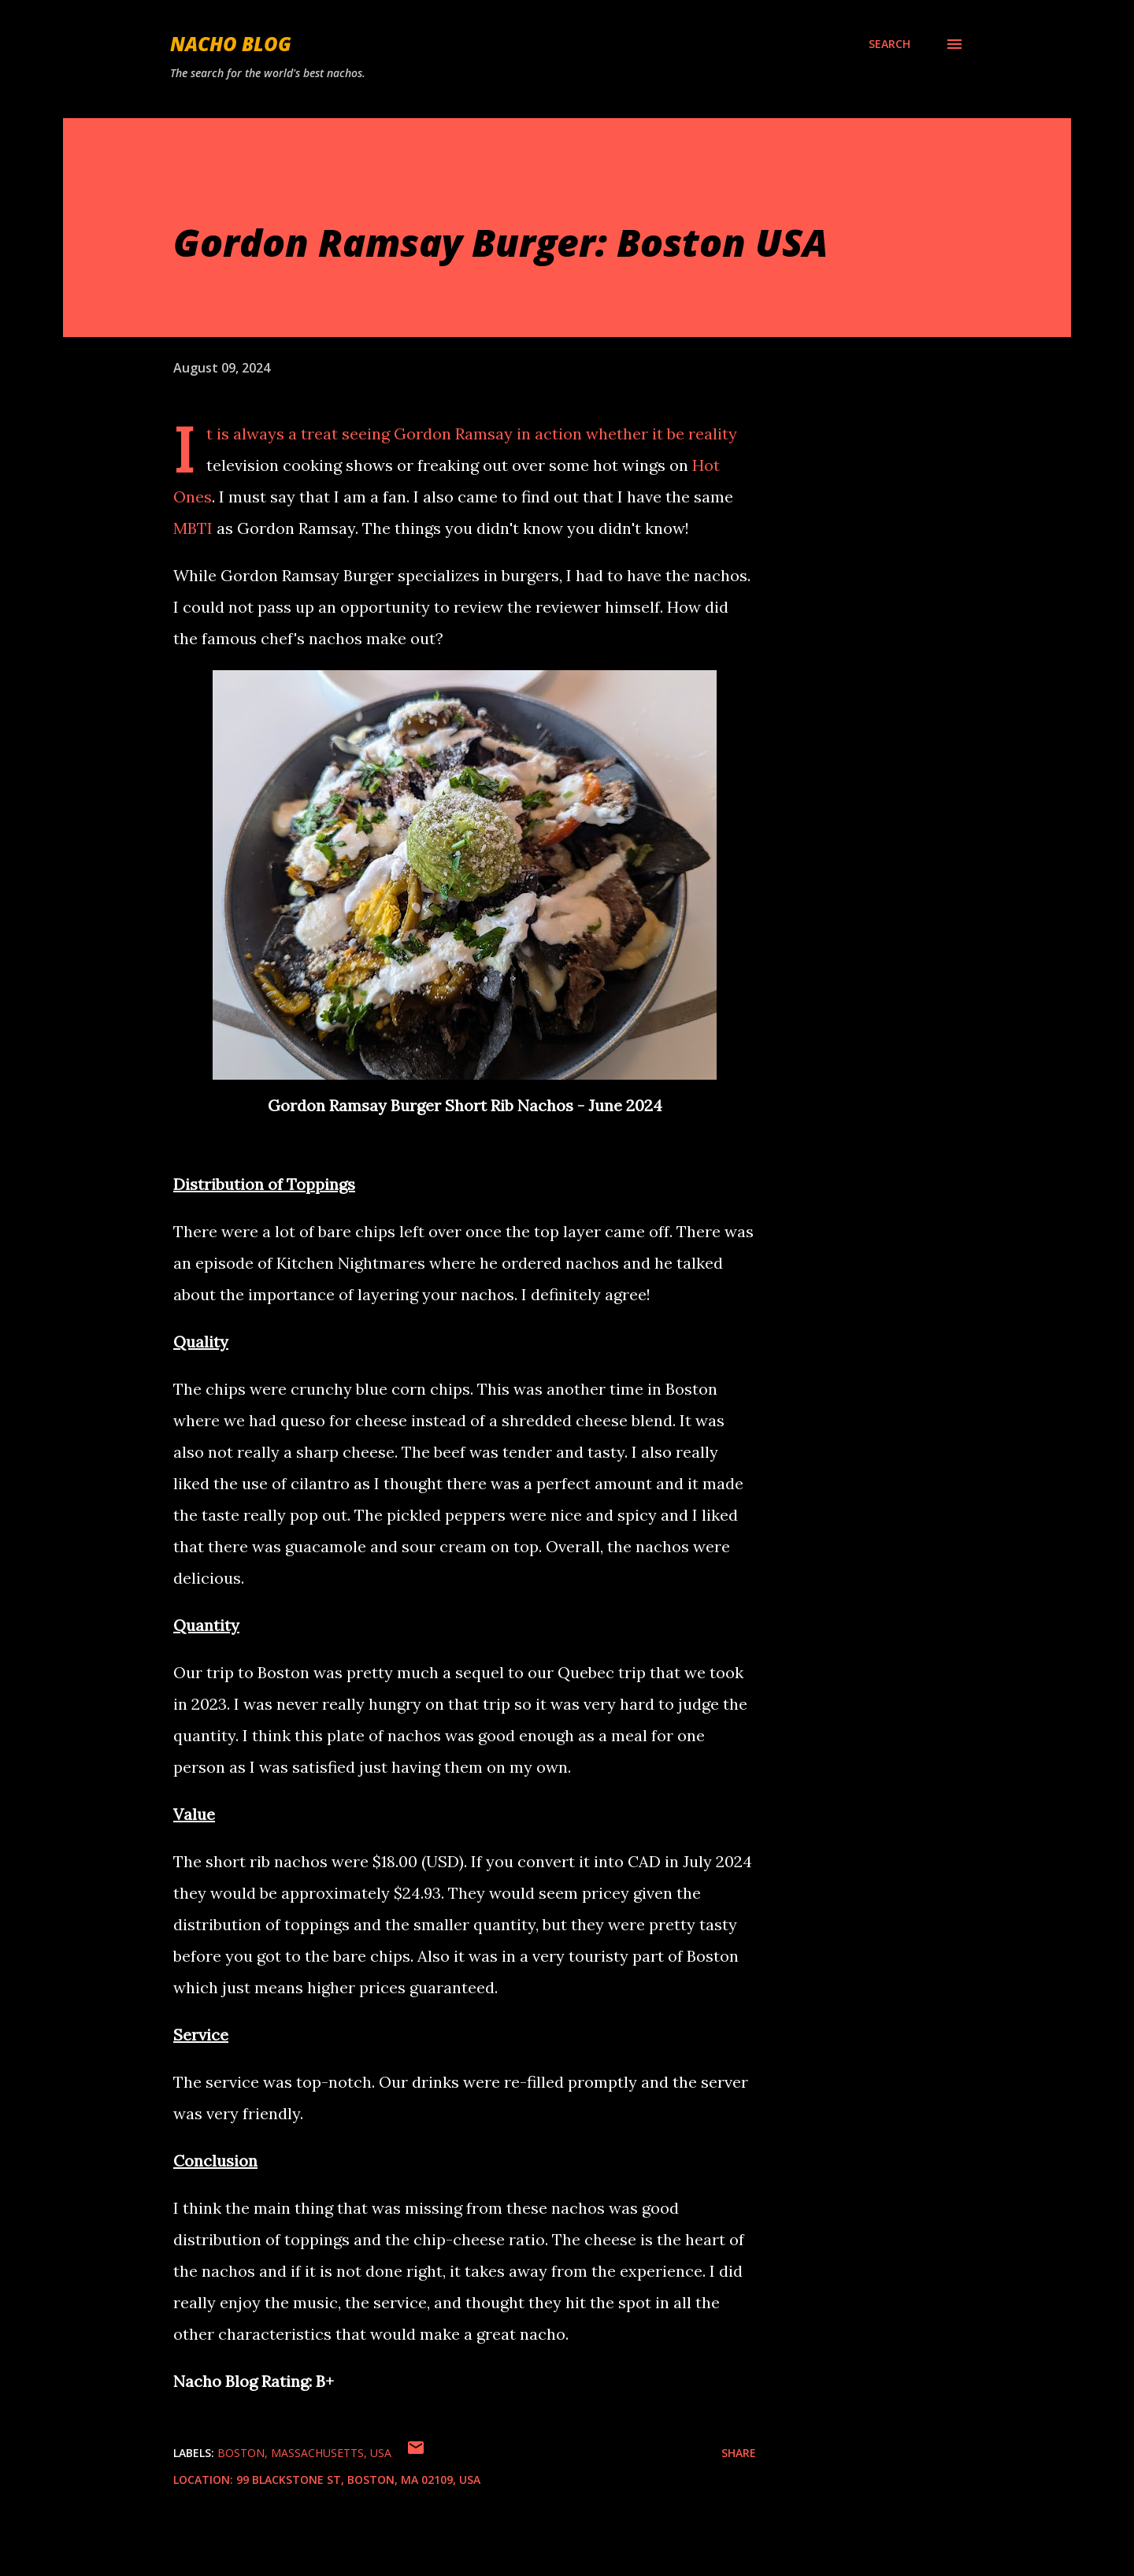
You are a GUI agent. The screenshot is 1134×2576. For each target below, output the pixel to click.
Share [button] (738, 2452)
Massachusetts (317, 2452)
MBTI (193, 528)
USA (380, 2452)
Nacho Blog (230, 44)
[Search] (889, 44)
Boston (241, 2452)
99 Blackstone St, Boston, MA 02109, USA (358, 2479)
